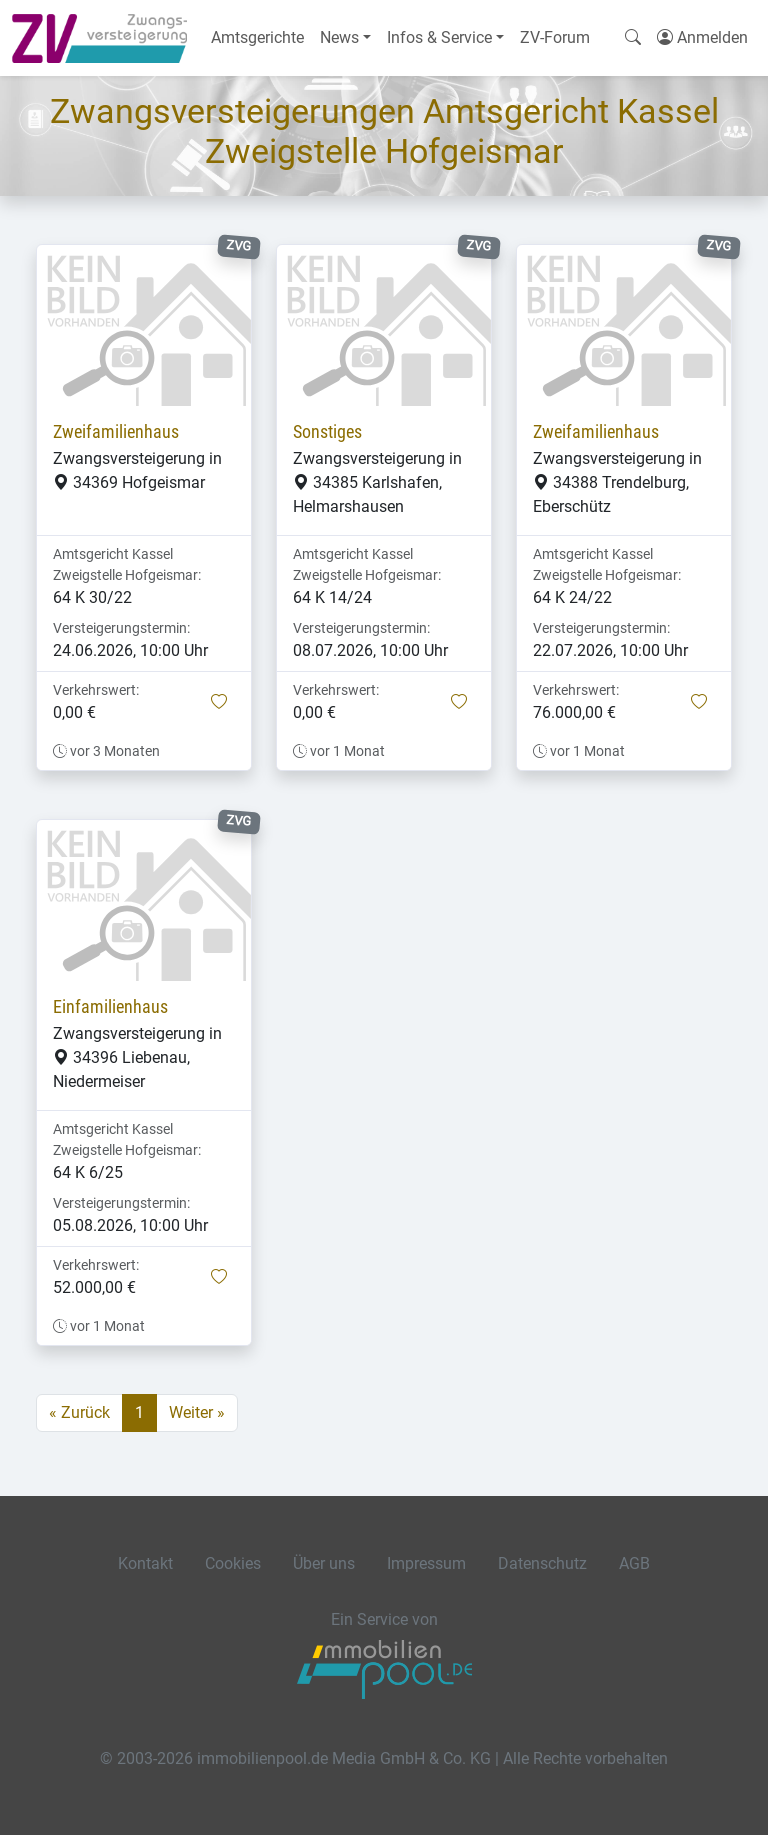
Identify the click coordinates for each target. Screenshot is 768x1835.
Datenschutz (542, 1563)
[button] (219, 703)
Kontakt (145, 1563)
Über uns (324, 1563)
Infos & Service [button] (439, 37)
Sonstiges (327, 432)
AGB (634, 1563)
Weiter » (197, 1412)
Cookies (233, 1563)
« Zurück (79, 1412)
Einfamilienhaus (110, 1007)
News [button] (339, 37)
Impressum (426, 1563)
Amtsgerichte (257, 37)
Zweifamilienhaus (116, 432)
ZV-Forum (555, 37)
